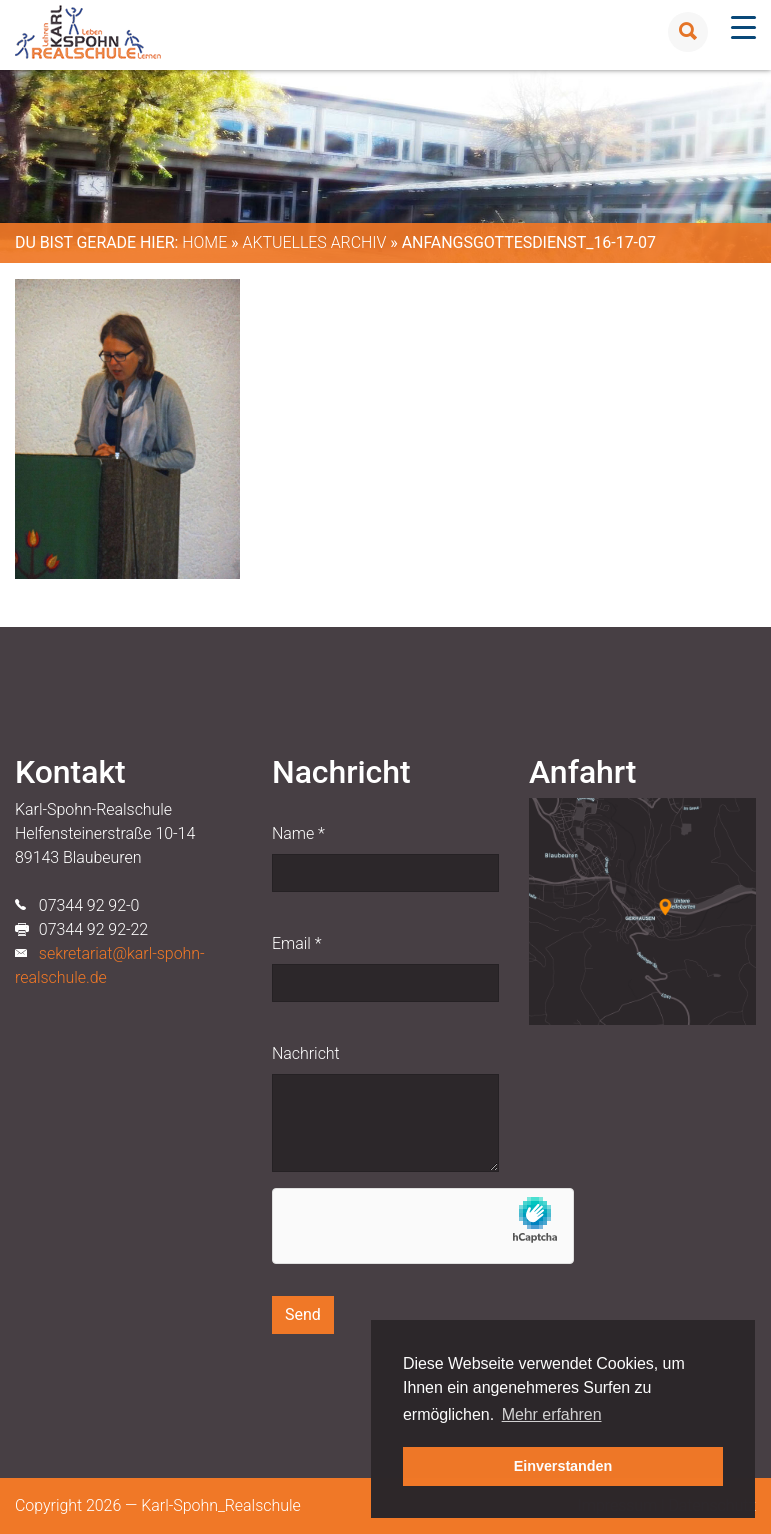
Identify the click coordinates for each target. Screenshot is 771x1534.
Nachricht (306, 1053)
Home (204, 242)
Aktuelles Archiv (314, 242)
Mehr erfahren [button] (552, 1414)
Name (298, 833)
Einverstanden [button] (563, 1466)
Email (296, 943)
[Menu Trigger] (743, 27)
